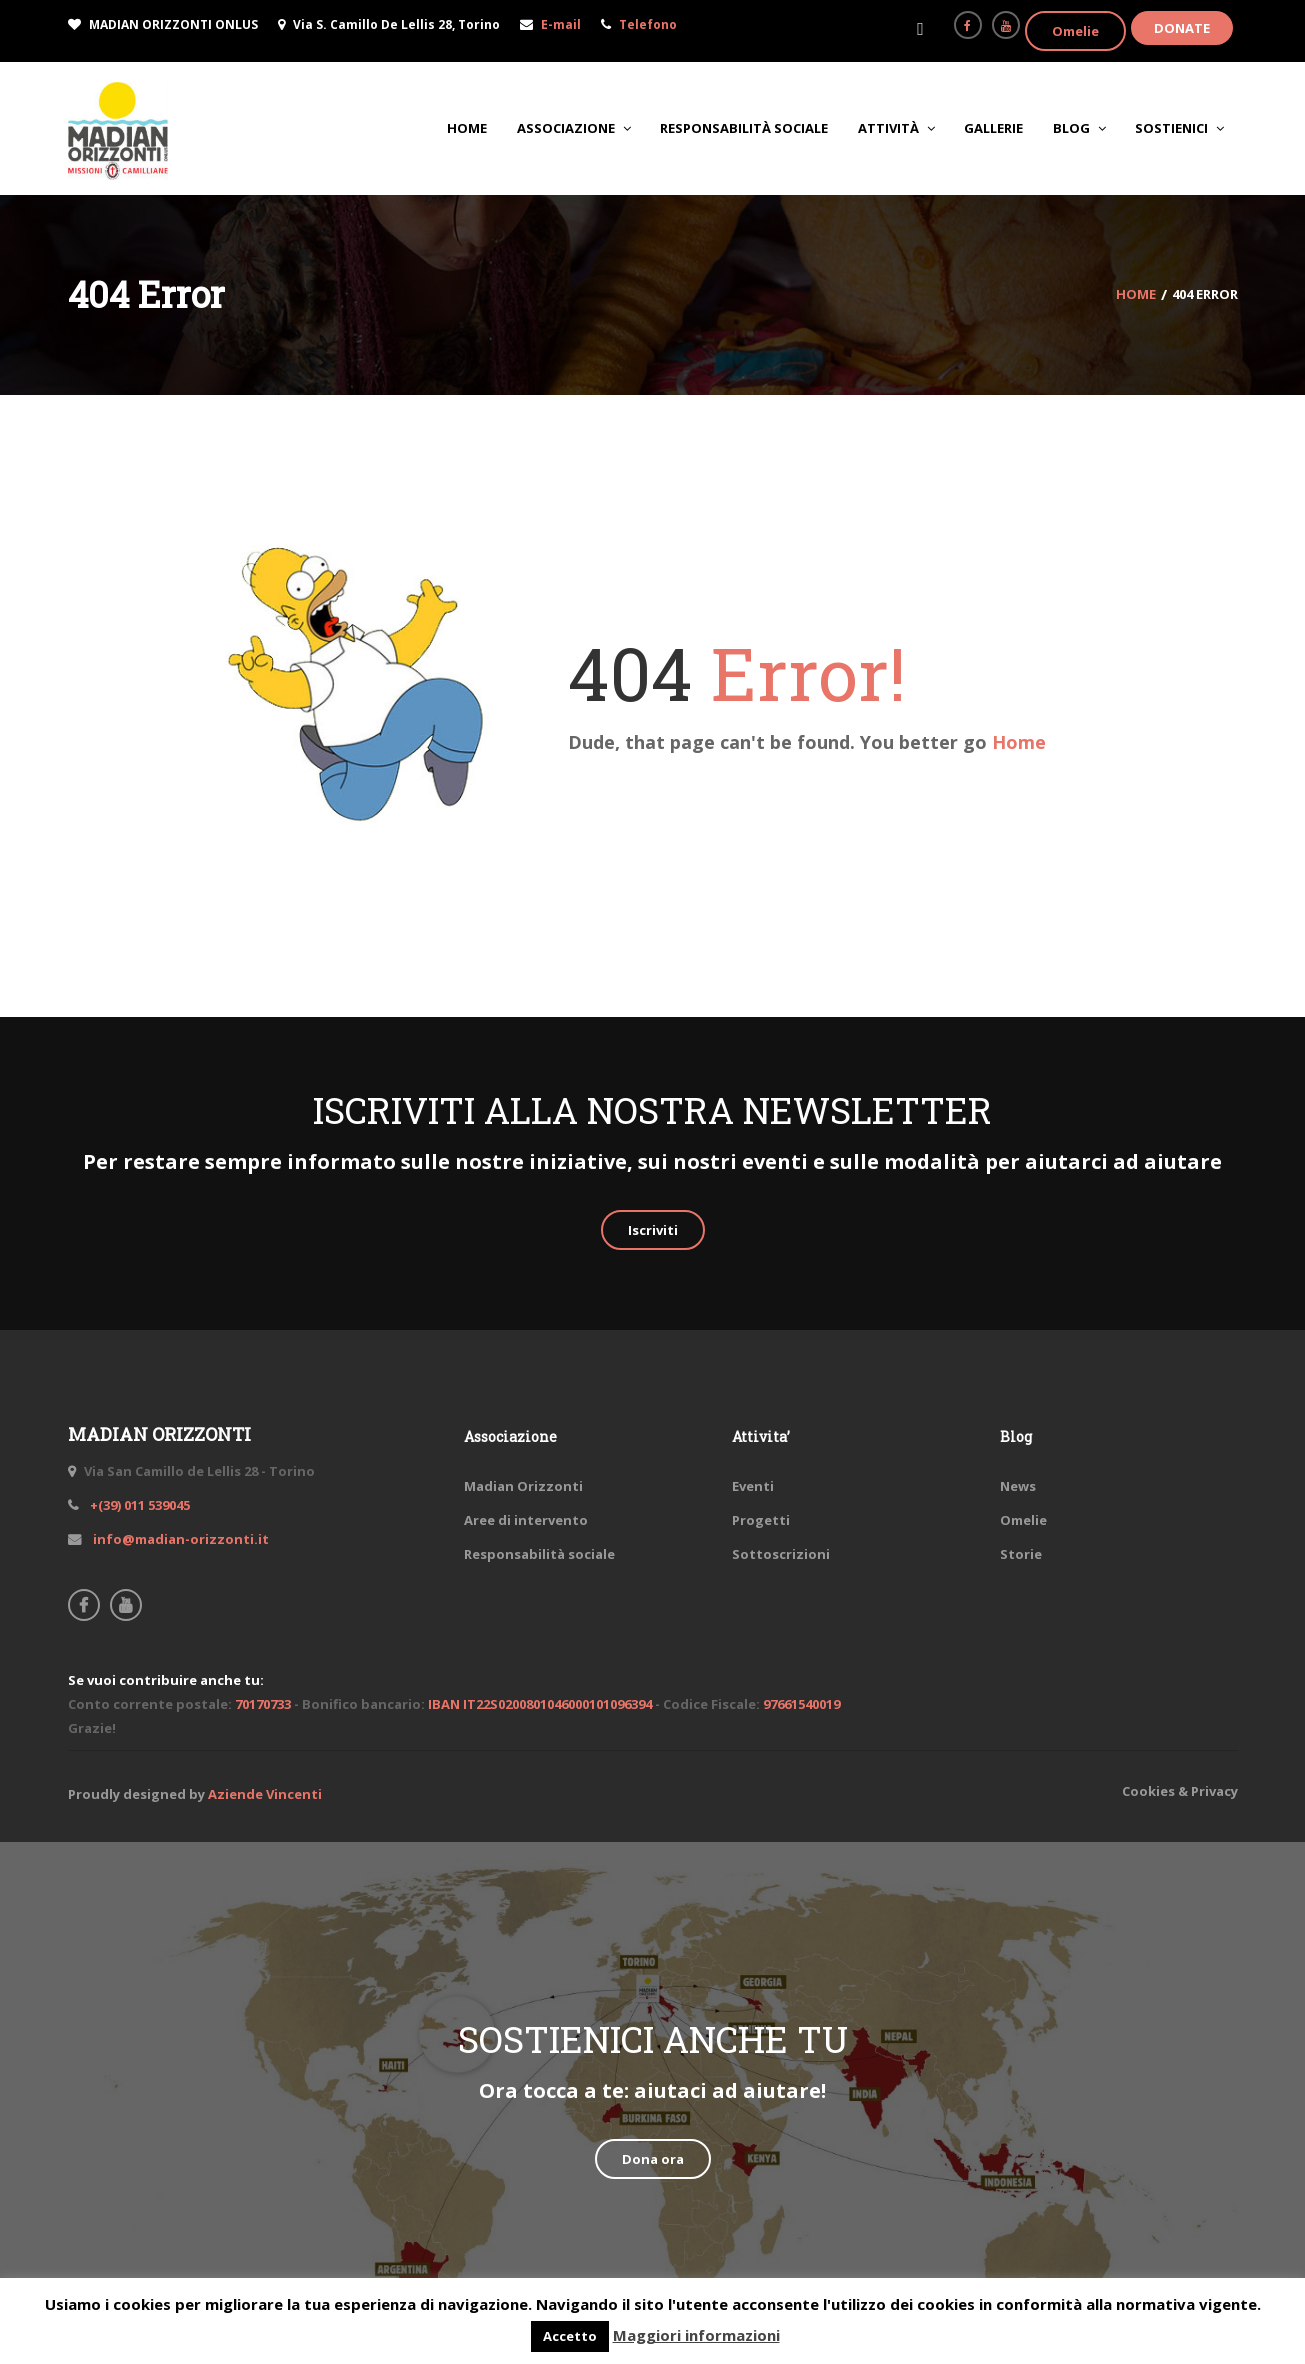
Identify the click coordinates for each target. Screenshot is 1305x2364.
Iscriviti (653, 1230)
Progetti (761, 1520)
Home (1019, 742)
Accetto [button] (570, 2336)
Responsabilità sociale (539, 1554)
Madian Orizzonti (523, 1486)
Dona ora (653, 2159)
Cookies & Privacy (1180, 1791)
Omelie (1075, 31)
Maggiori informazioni (696, 2335)
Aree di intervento (526, 1520)
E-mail (561, 24)
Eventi (753, 1486)
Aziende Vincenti (265, 1794)
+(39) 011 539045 (138, 1505)
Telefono (648, 24)
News (1018, 1486)
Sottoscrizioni (781, 1554)
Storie (1021, 1554)
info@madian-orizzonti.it (179, 1539)
